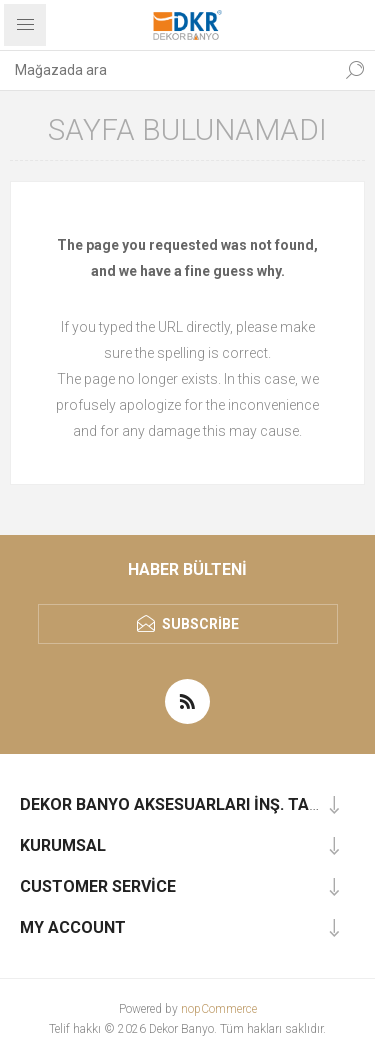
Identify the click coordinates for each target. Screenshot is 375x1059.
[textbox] (167, 70)
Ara (355, 70)
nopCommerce (219, 1009)
